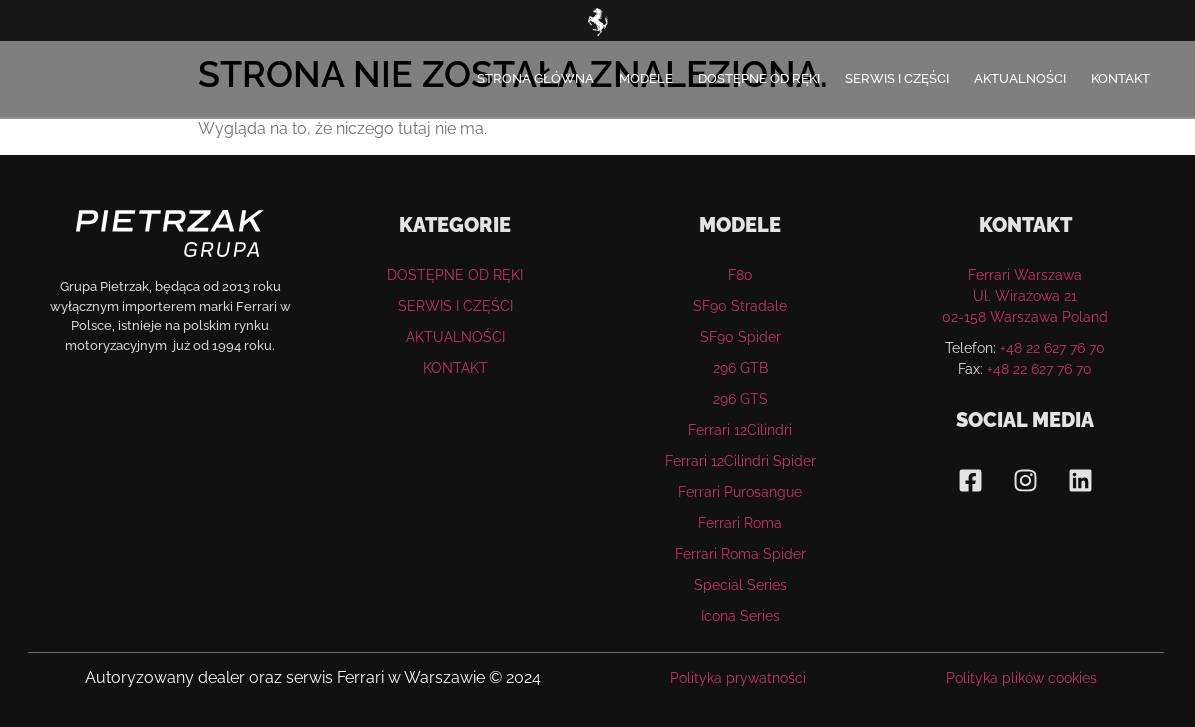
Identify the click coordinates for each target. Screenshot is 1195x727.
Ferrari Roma (740, 523)
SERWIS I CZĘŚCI (897, 78)
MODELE (646, 78)
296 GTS (740, 399)
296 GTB (740, 368)
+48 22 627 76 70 (1052, 348)
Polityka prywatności (738, 678)
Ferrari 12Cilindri (740, 430)
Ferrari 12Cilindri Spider (740, 461)
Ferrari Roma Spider (740, 554)
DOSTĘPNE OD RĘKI (759, 78)
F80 (740, 275)
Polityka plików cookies (1021, 678)
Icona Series (740, 616)
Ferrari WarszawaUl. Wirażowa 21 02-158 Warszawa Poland (1025, 296)
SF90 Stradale (740, 306)
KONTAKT (1120, 78)
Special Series (740, 585)
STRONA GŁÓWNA (535, 78)
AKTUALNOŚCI (1020, 78)
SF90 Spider (740, 337)
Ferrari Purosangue (740, 492)
